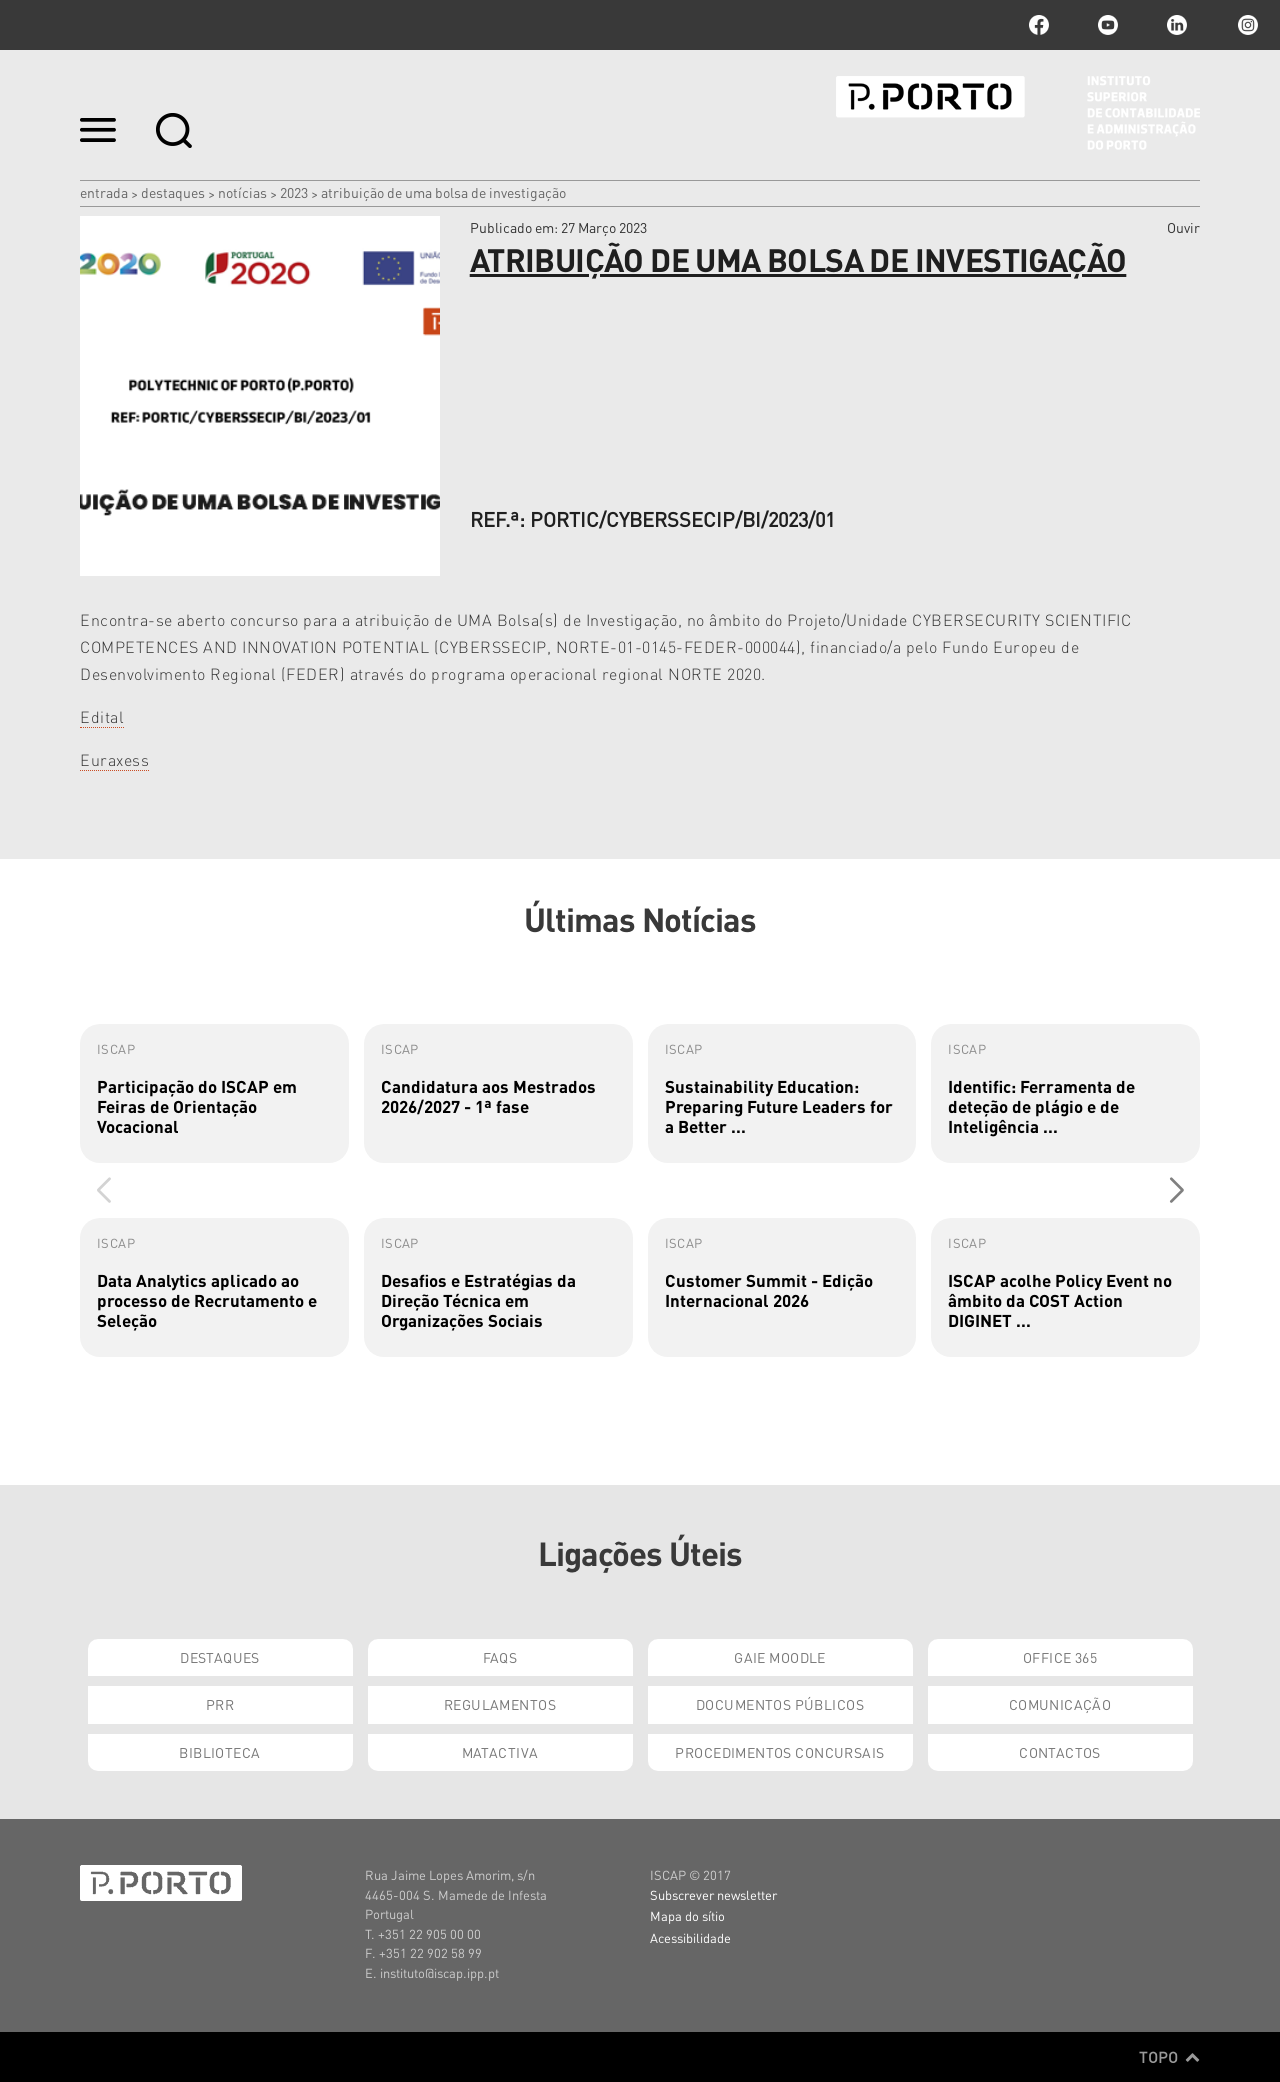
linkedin (1177, 25)
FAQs (500, 1657)
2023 (294, 192)
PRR (220, 1704)
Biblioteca (219, 1752)
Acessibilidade (690, 1937)
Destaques (173, 192)
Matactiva (500, 1752)
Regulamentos (500, 1704)
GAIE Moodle (780, 1657)
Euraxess (114, 759)
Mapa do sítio (687, 1915)
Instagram (1246, 25)
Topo (1169, 2057)
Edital (102, 716)
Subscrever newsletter (713, 1894)
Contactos (1060, 1752)
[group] (214, 1093)
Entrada (104, 192)
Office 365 (1060, 1657)
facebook (1039, 25)
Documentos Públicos (780, 1704)
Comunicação (1060, 1704)
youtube (1108, 25)
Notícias (242, 192)
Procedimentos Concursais (779, 1752)
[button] (1176, 1190)
